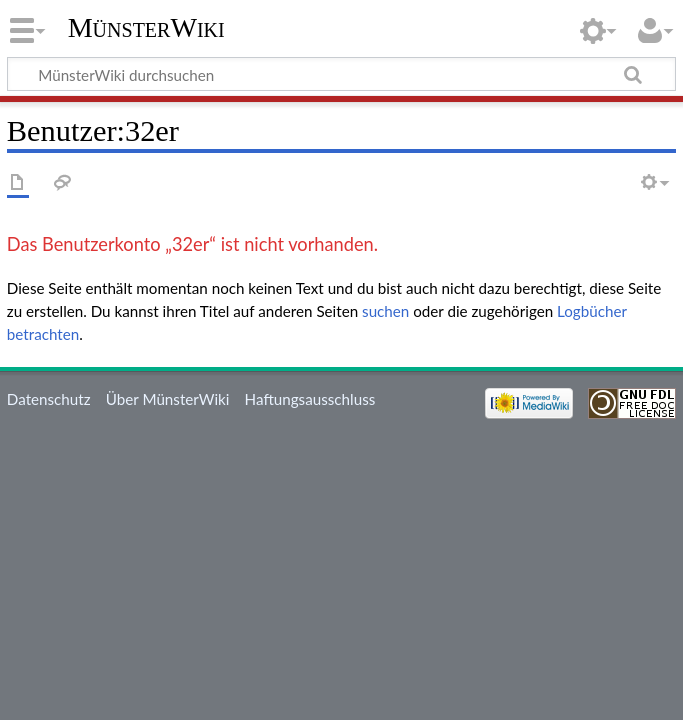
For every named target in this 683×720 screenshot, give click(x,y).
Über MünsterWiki (168, 399)
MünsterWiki (146, 27)
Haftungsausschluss (310, 399)
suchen (385, 311)
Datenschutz (49, 399)
